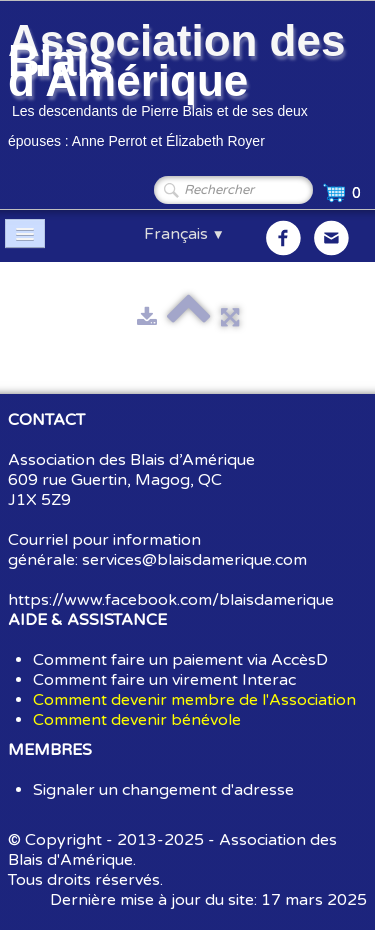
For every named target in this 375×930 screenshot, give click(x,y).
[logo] (187, 88)
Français (184, 234)
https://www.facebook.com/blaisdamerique (171, 600)
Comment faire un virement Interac (164, 680)
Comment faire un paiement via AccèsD (180, 660)
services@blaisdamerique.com (194, 560)
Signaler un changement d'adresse (163, 790)
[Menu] (25, 233)
